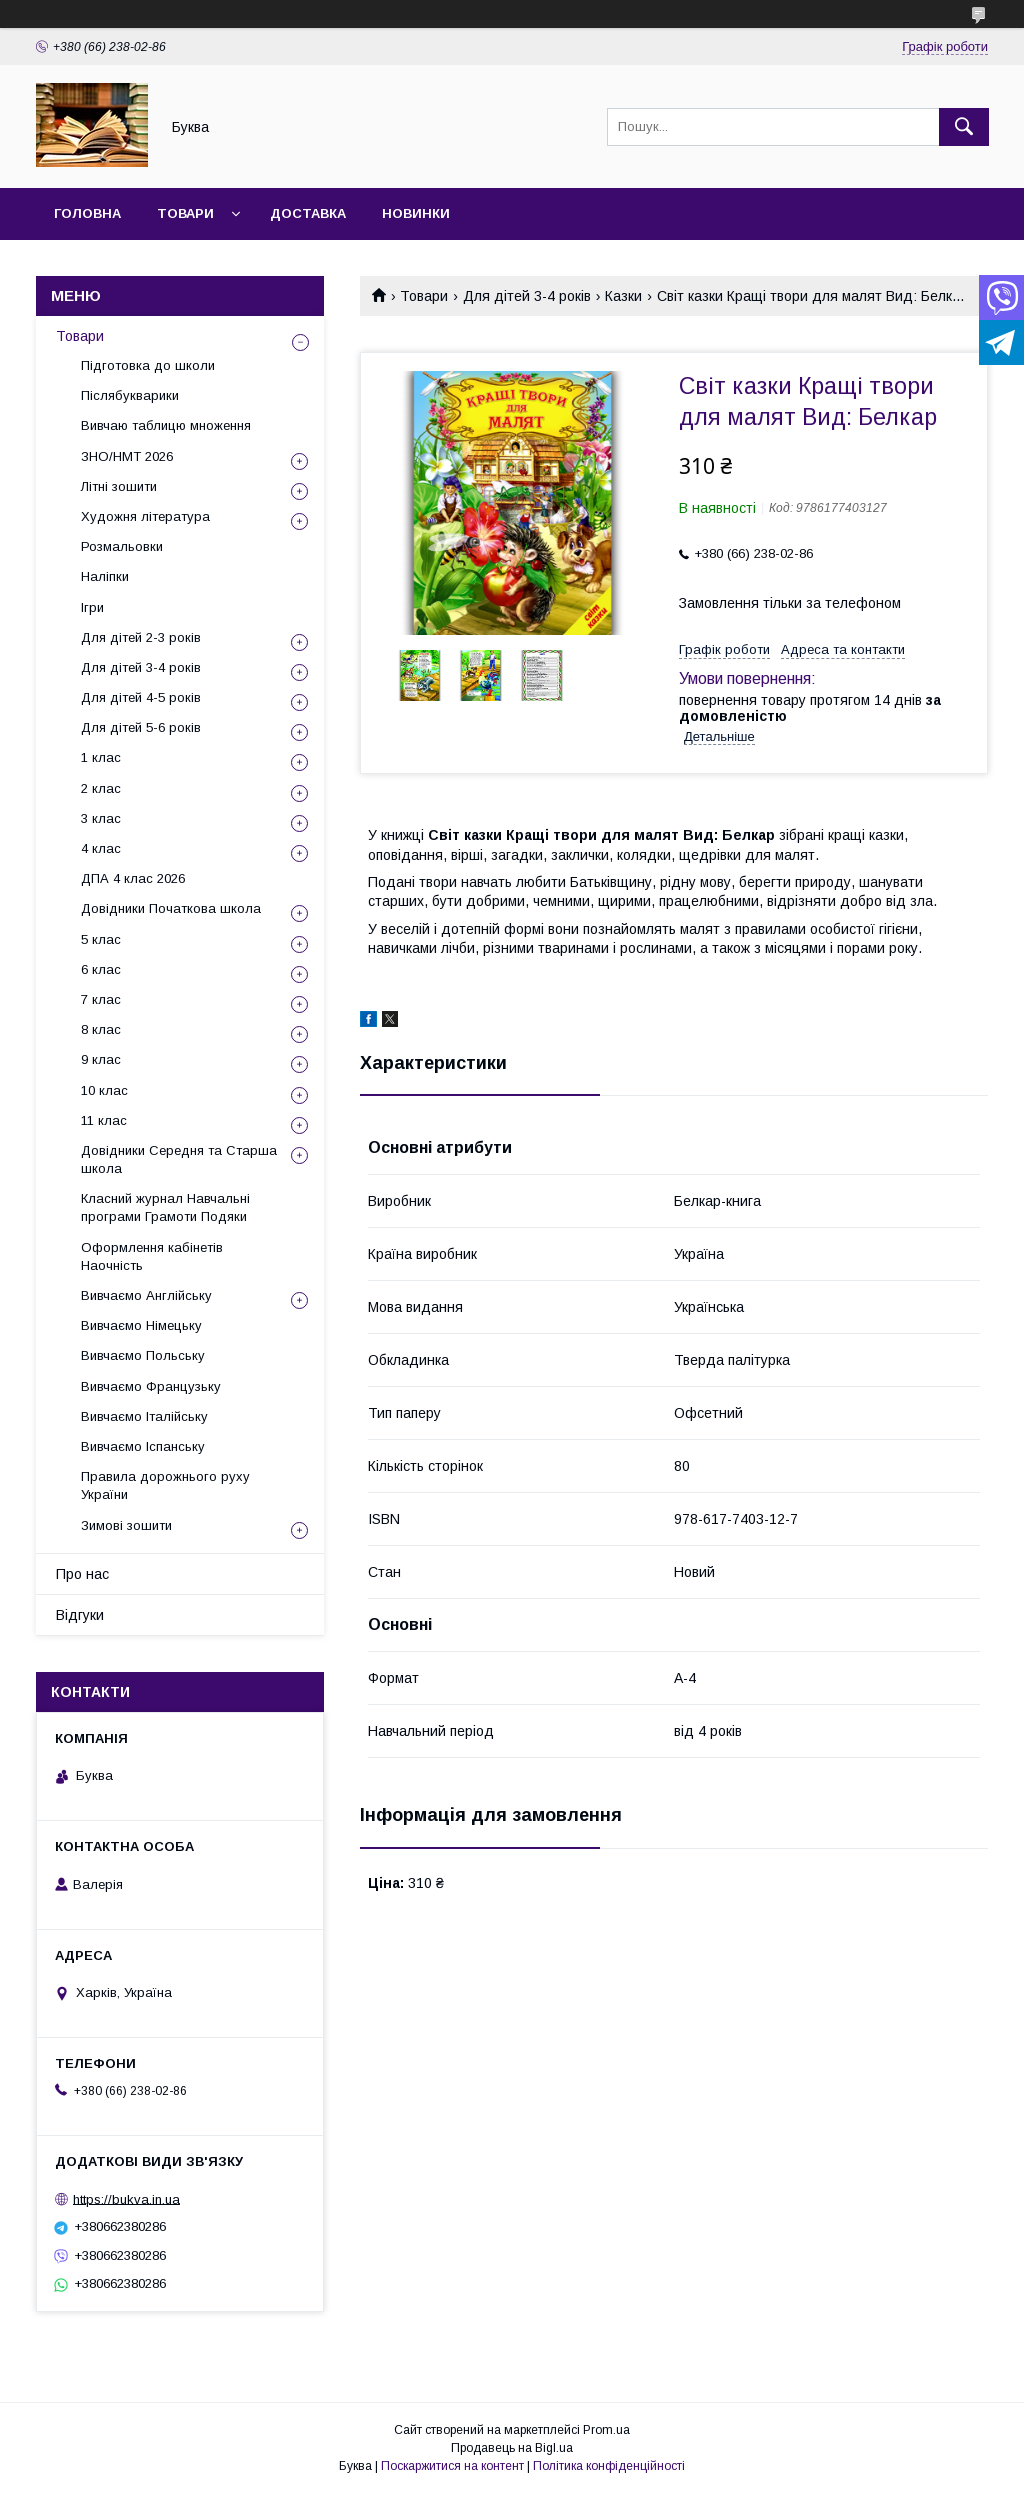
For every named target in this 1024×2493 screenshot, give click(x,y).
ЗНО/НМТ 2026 (127, 456)
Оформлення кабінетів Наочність (152, 1256)
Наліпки (105, 576)
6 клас (101, 969)
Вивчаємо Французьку (151, 1386)
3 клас (101, 818)
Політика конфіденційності (609, 2466)
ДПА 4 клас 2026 (133, 878)
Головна (87, 213)
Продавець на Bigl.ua (512, 2448)
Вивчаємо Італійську (144, 1416)
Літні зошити (119, 486)
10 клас (104, 1090)
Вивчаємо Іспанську (143, 1446)
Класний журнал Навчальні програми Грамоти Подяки (165, 1207)
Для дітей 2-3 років (141, 637)
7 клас (101, 999)
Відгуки (80, 1615)
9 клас (101, 1059)
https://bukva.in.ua (126, 2198)
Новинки (416, 213)
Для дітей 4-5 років (141, 697)
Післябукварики (130, 395)
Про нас (82, 1574)
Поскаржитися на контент (452, 2466)
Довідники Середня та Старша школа (179, 1159)
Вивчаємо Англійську (146, 1295)
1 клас (101, 757)
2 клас (101, 788)
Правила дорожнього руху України (165, 1485)
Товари (185, 213)
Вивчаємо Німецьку (141, 1325)
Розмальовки (122, 546)
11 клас (104, 1120)
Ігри (92, 607)
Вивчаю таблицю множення (166, 425)
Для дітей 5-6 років (141, 727)
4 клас (101, 848)
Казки (623, 296)
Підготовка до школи (148, 365)
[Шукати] (964, 127)
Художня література (145, 516)
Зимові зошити (126, 1525)
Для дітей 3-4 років (527, 296)
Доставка (308, 213)
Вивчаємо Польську (143, 1355)
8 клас (101, 1029)
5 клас (101, 939)
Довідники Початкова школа (171, 908)
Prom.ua (606, 2430)
